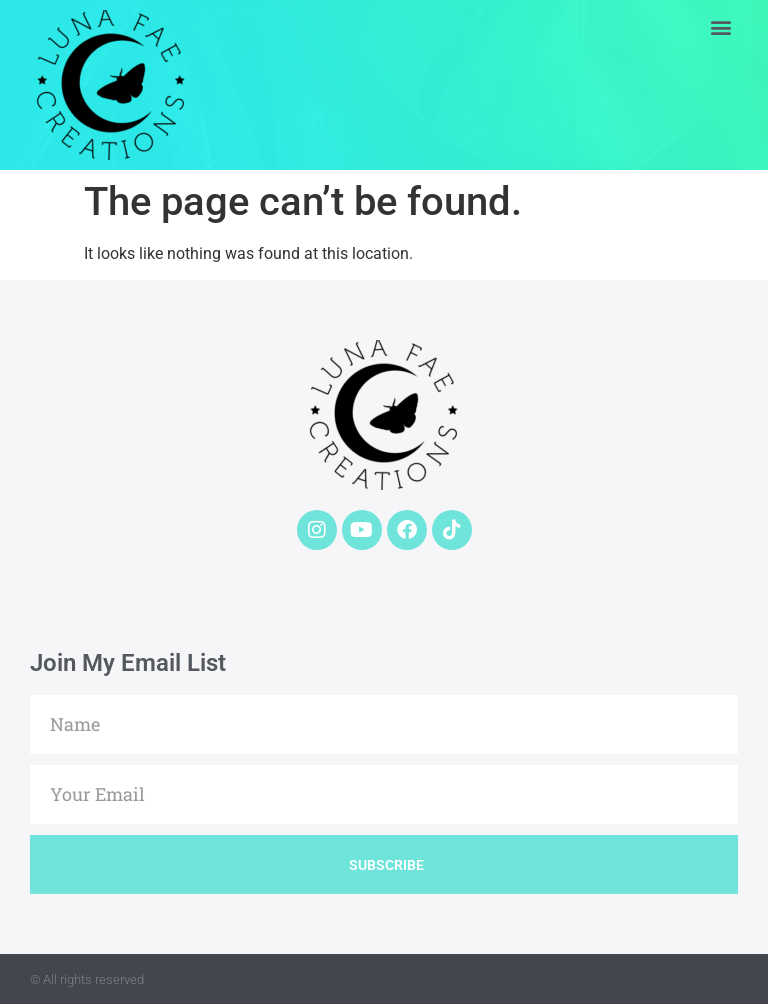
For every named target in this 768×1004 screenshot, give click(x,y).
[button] (721, 26)
